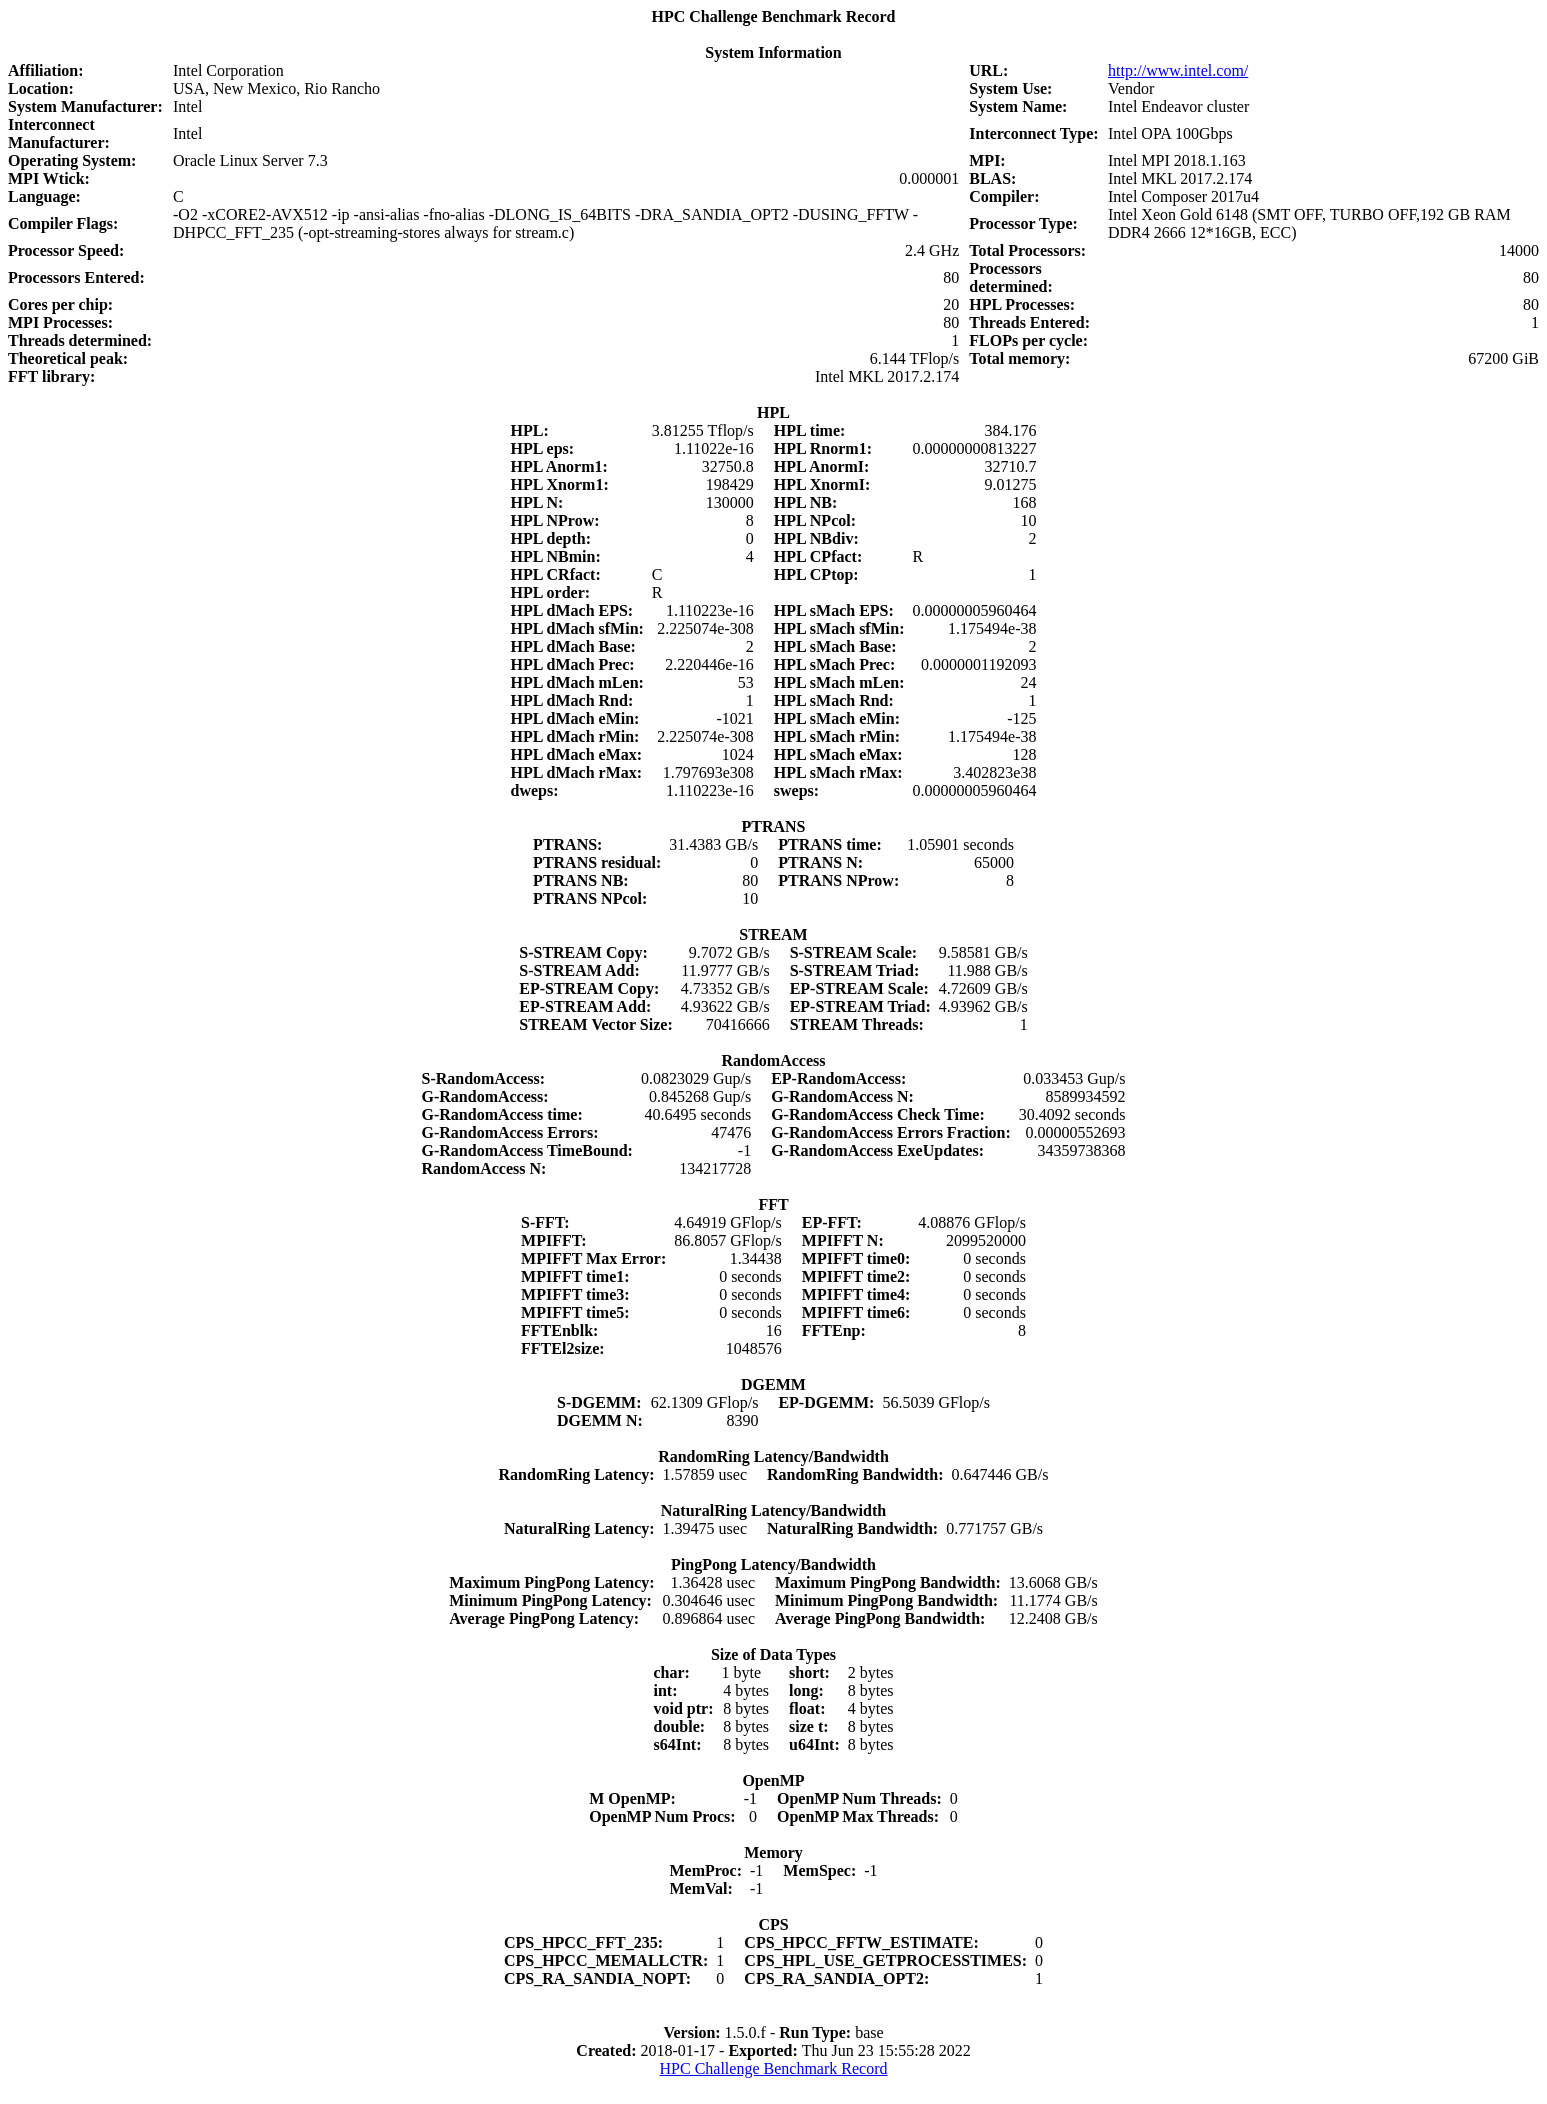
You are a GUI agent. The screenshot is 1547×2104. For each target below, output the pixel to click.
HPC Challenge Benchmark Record (774, 2068)
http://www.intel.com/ (1178, 70)
